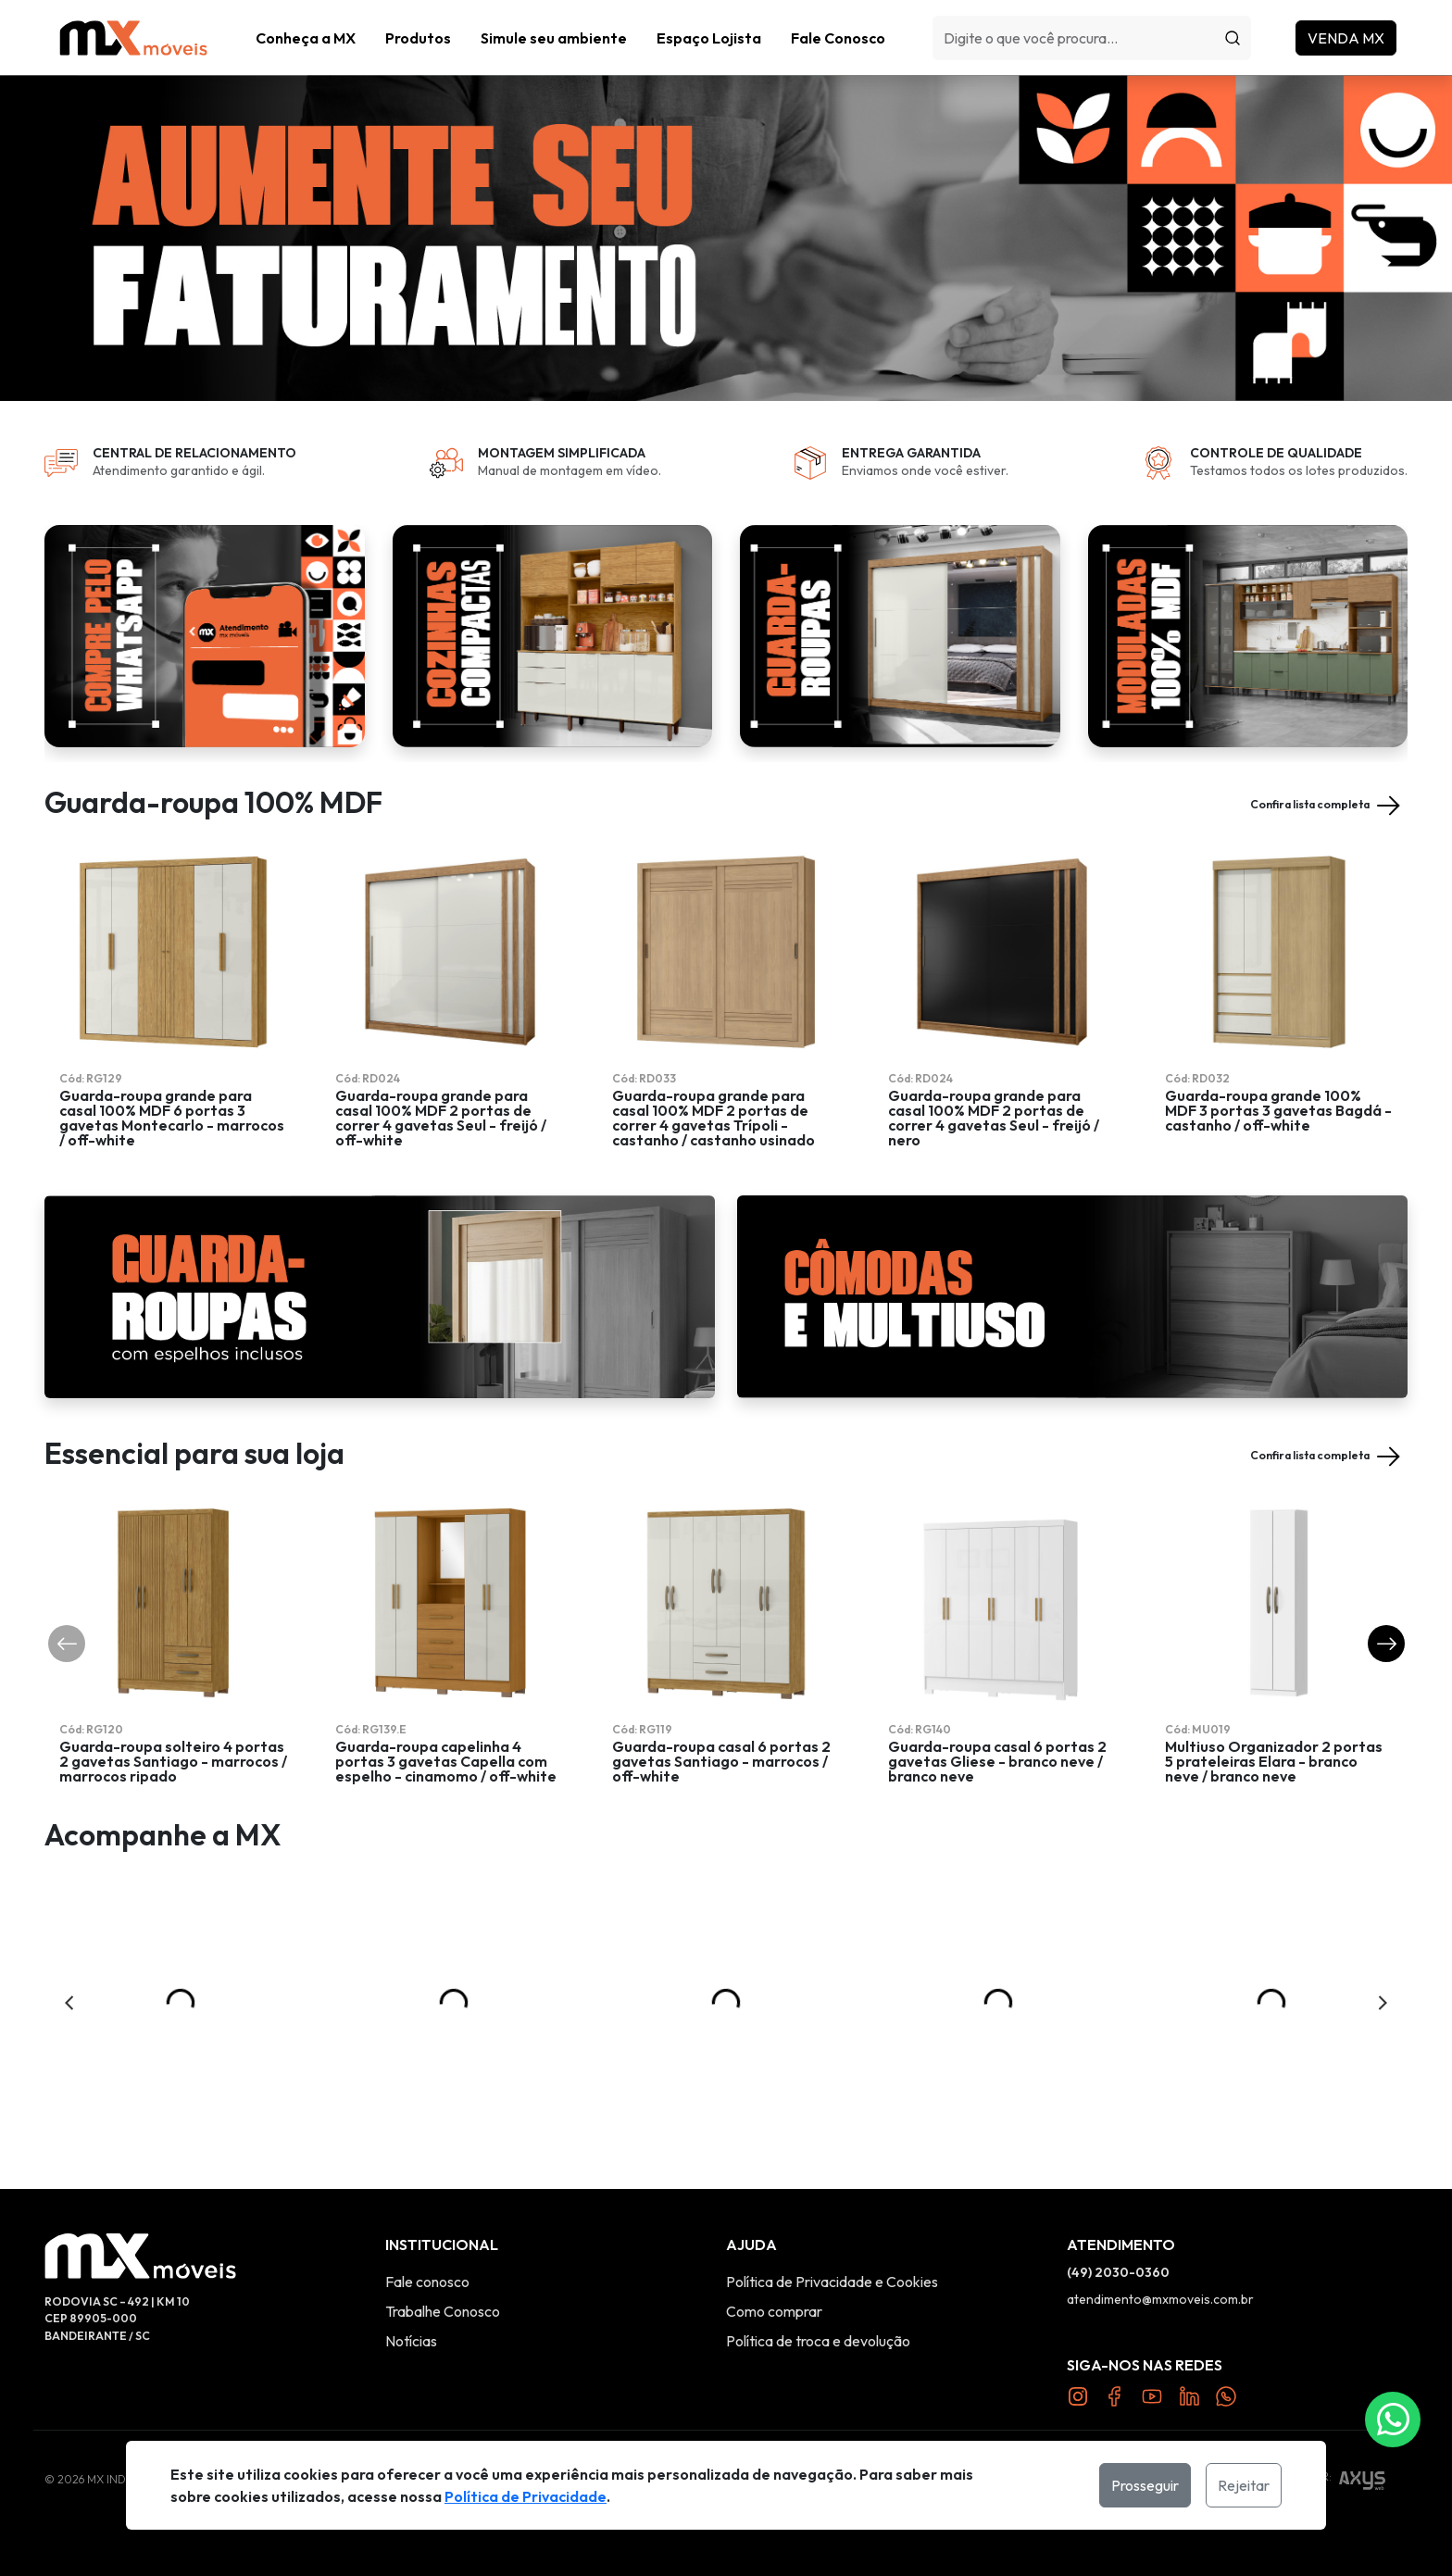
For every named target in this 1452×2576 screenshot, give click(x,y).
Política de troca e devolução (818, 2341)
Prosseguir (1145, 2485)
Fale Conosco (838, 38)
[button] (418, 37)
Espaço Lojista (709, 38)
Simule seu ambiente (554, 38)
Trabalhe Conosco (442, 2311)
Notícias (411, 2341)
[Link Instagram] (1078, 2395)
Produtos (418, 38)
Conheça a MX (306, 38)
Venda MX (1346, 38)
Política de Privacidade (525, 2496)
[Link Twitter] (1189, 2395)
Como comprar (774, 2311)
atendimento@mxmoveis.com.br (1160, 2299)
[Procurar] (1232, 38)
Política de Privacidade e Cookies (832, 2281)
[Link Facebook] (1115, 2395)
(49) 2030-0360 (1118, 2272)
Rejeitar (1244, 2485)
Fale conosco (427, 2281)
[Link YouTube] (1152, 2395)
